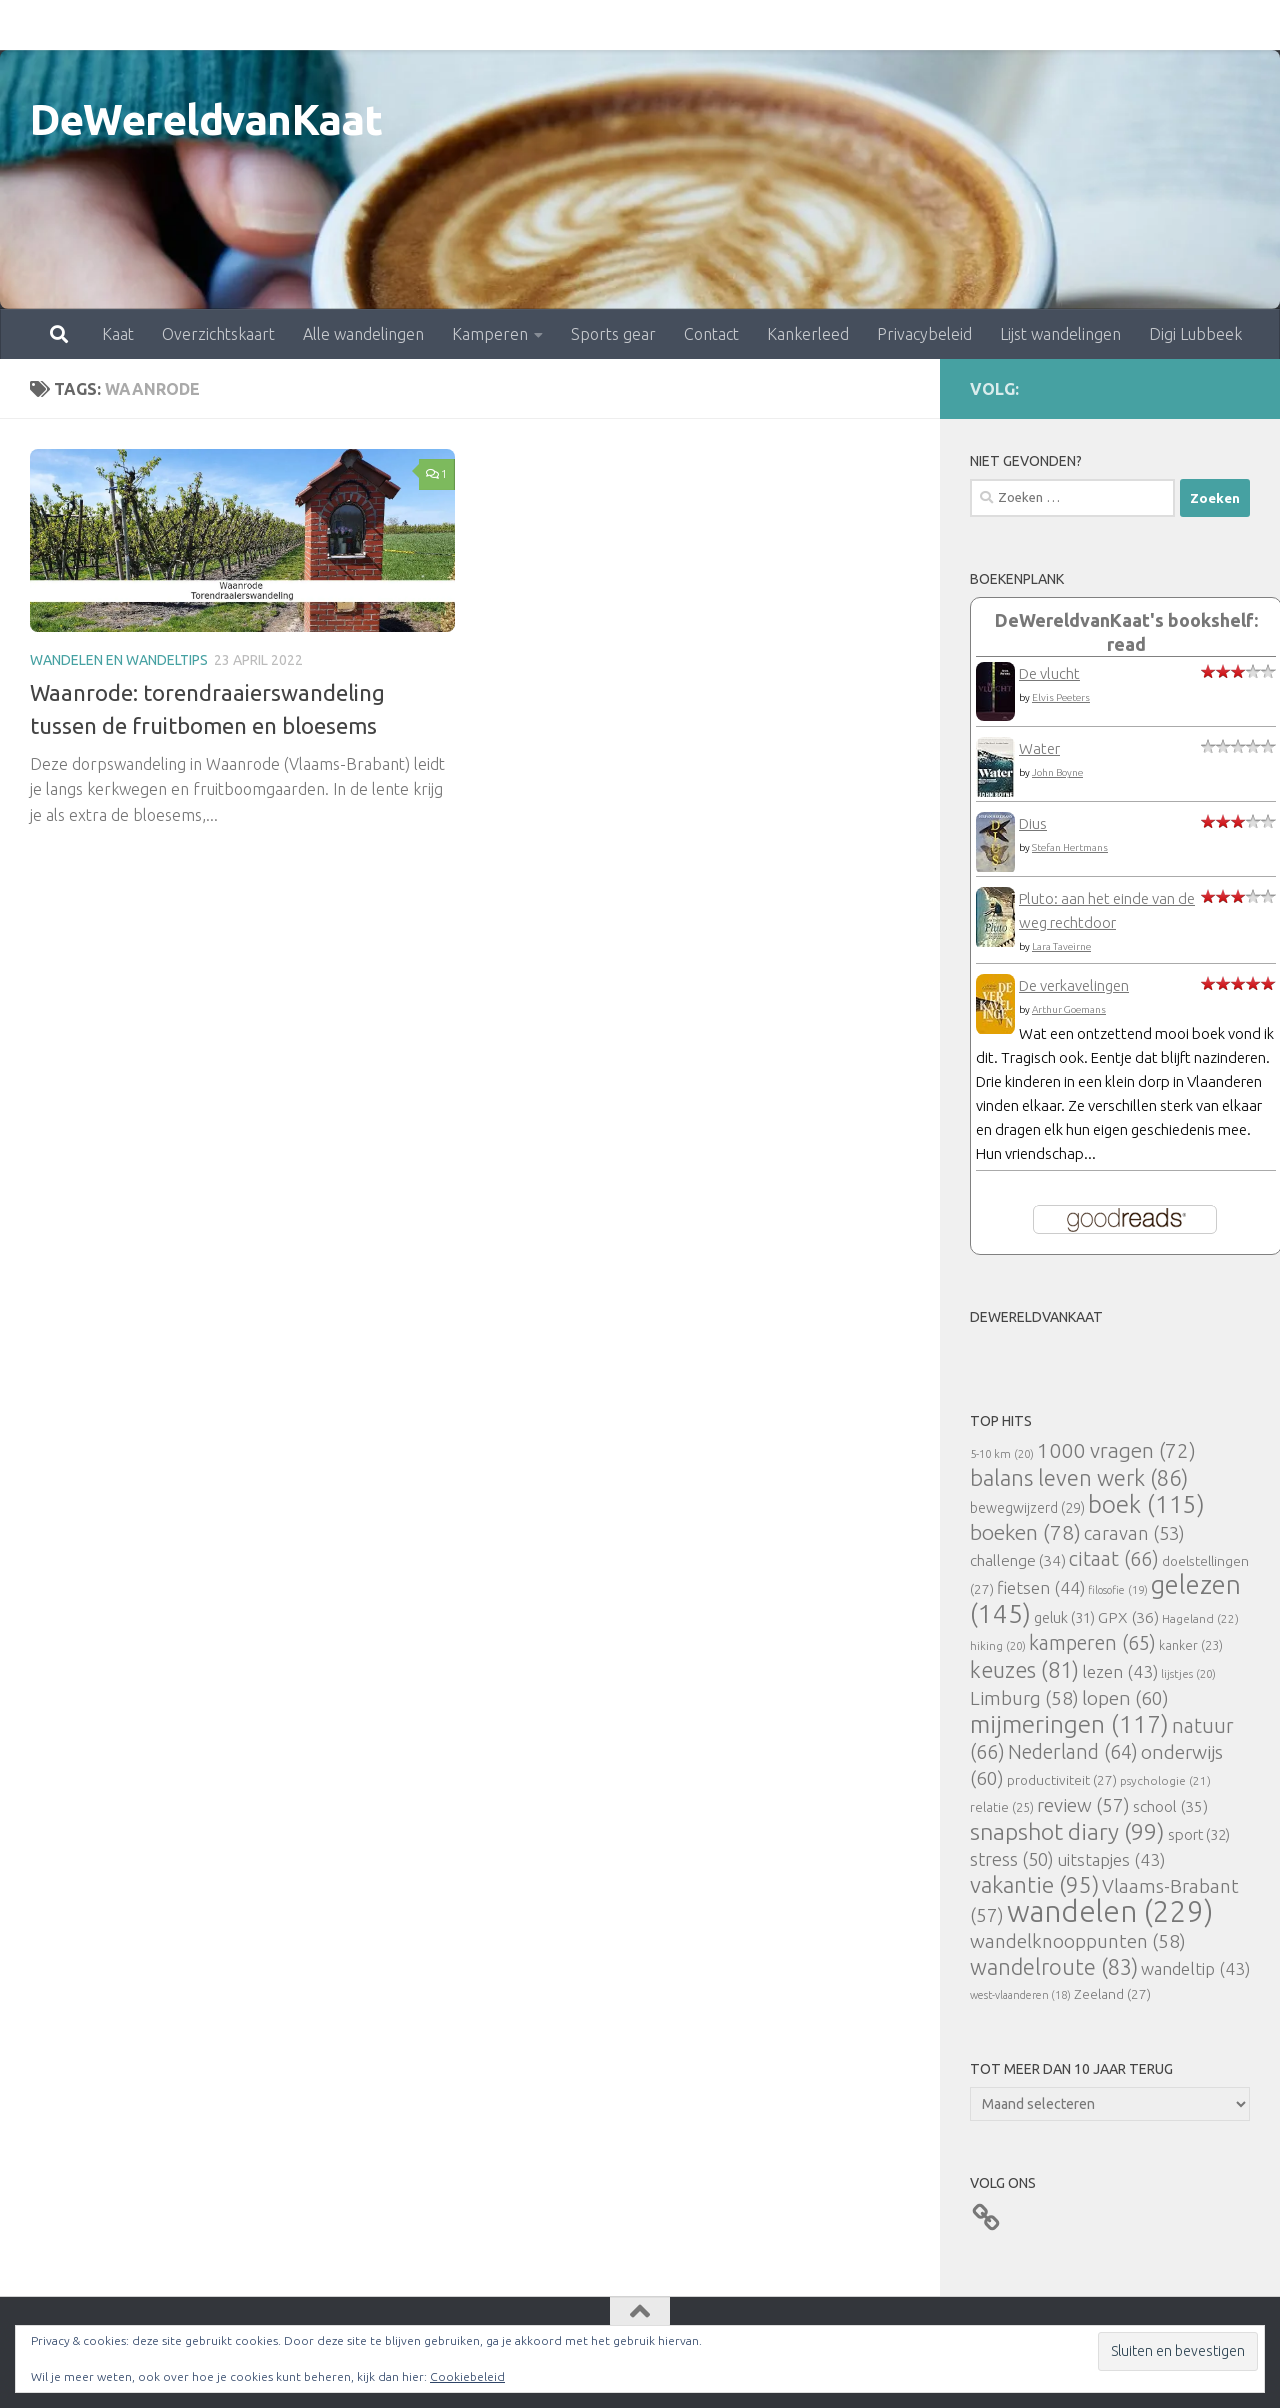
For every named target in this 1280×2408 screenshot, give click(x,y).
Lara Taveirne (1061, 946)
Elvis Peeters (1061, 697)
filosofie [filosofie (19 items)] (1118, 1590)
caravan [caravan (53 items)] (1134, 1533)
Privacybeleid (836, 25)
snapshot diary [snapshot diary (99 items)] (1067, 1831)
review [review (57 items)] (1083, 1805)
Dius (1033, 823)
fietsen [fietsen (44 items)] (1041, 1587)
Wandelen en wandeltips (119, 660)
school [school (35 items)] (1170, 1806)
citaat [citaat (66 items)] (1114, 1558)
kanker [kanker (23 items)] (1191, 1645)
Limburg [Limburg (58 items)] (1024, 1698)
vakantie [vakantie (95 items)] (1034, 1884)
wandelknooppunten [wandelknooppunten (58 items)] (1078, 1941)
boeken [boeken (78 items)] (1025, 1532)
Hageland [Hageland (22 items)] (1200, 1618)
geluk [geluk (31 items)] (1064, 1617)
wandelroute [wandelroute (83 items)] (1054, 1967)
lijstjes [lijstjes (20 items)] (1188, 1673)
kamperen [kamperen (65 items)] (1092, 1642)
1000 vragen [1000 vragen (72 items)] (1116, 1450)
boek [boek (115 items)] (1146, 1504)
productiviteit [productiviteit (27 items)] (1062, 1780)
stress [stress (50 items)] (1012, 1859)
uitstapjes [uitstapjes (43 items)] (1111, 1859)
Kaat (30, 25)
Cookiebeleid (467, 2376)
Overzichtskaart (130, 25)
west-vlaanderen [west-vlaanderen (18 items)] (1020, 1995)
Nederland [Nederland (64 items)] (1073, 1752)
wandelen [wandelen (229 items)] (1110, 1911)
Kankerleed (720, 25)
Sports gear (525, 25)
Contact (623, 25)
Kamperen (402, 25)
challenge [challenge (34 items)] (1018, 1560)
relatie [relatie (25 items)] (1002, 1807)
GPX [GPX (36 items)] (1128, 1617)
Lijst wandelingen (972, 25)
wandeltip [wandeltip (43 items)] (1195, 1968)
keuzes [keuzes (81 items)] (1024, 1670)
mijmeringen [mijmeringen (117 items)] (1069, 1724)
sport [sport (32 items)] (1199, 1834)
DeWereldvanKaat (206, 119)
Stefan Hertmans (1070, 847)
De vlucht (1049, 673)
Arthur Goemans (1069, 1009)
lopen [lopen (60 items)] (1125, 1698)
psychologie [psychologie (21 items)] (1165, 1780)
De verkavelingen (1074, 985)
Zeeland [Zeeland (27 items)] (1112, 1994)
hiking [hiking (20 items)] (998, 1645)
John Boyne (1057, 772)
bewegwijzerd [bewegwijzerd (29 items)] (1027, 1508)
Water (1039, 748)
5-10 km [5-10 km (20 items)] (1002, 1453)
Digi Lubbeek (1107, 25)
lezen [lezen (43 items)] (1120, 1671)
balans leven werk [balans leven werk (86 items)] (1079, 1477)
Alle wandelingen (275, 25)
